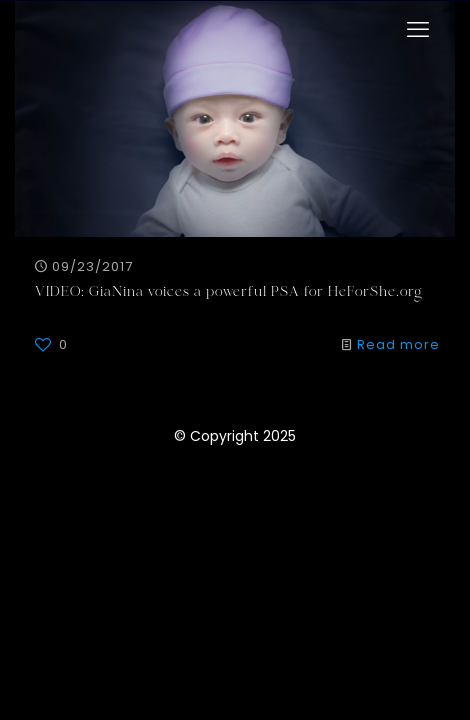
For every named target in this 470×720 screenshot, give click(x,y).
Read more (398, 344)
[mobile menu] (418, 30)
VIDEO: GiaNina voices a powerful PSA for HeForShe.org (229, 293)
